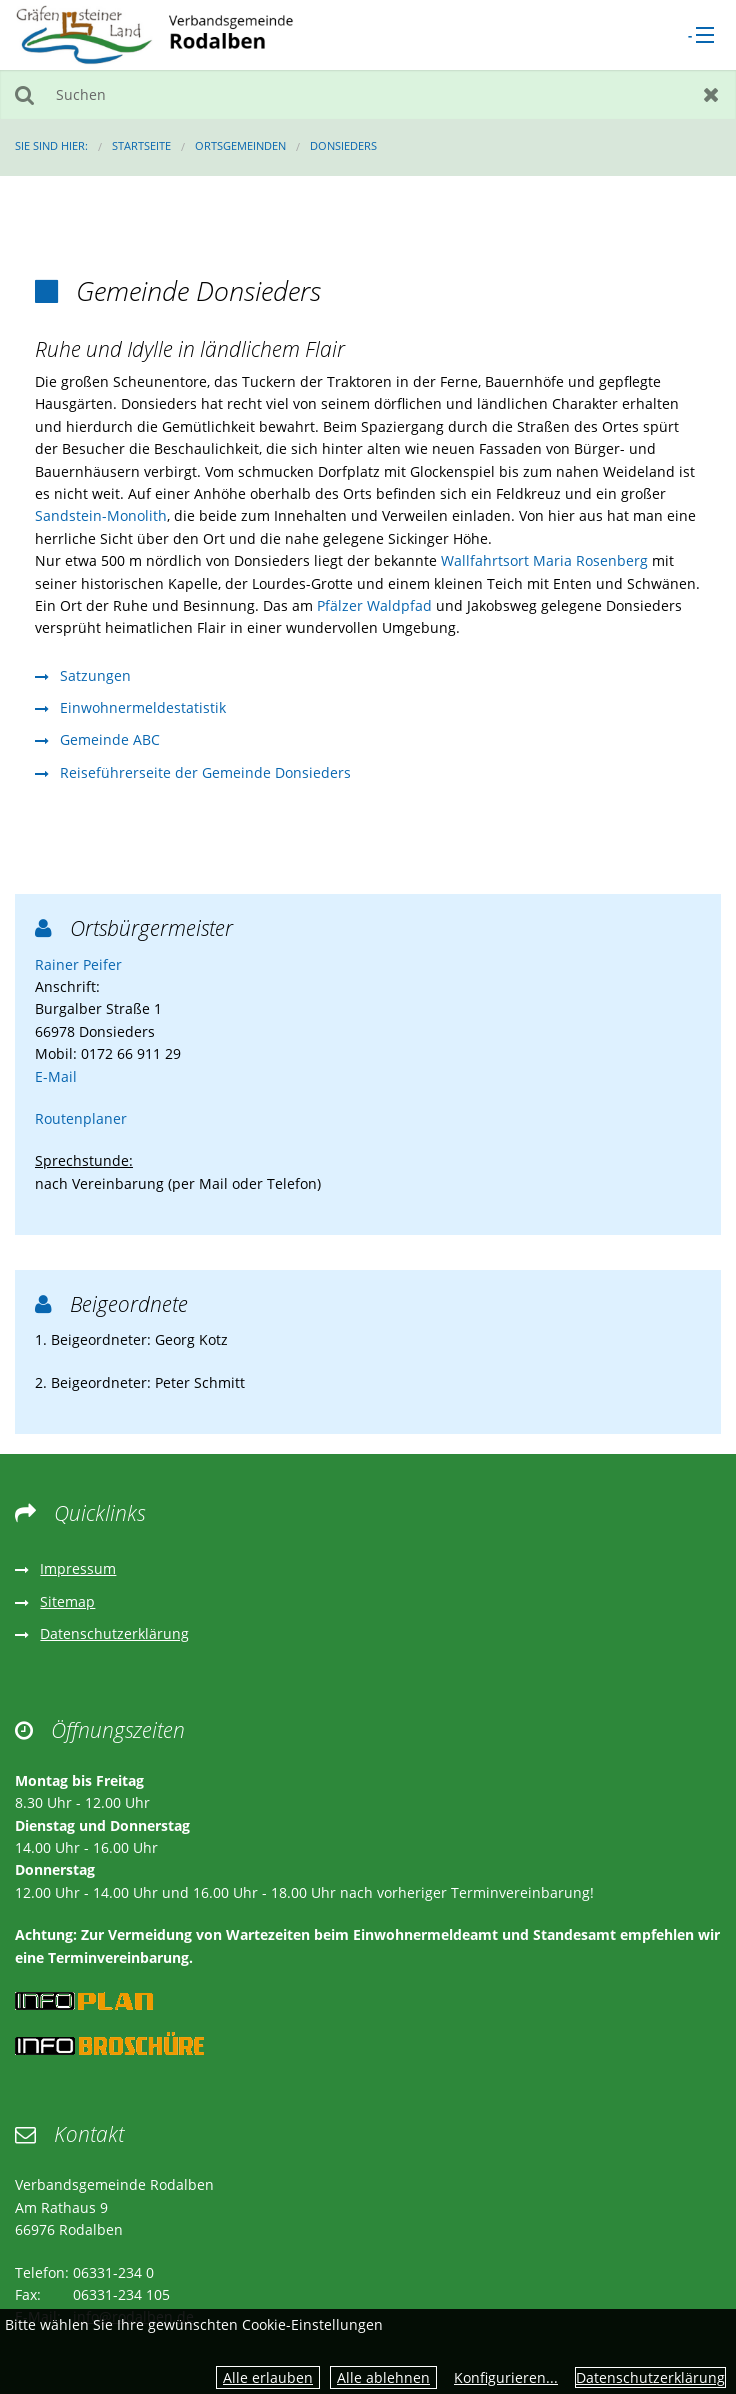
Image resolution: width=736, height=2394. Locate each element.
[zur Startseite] (154, 33)
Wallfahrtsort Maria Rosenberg (544, 560)
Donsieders (343, 145)
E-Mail (56, 1076)
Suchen (24, 94)
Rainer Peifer (78, 964)
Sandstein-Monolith (101, 515)
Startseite (141, 145)
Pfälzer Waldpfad (374, 605)
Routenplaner (81, 1118)
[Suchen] (368, 94)
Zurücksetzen (711, 94)
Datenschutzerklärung (650, 2377)
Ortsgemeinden (240, 145)
